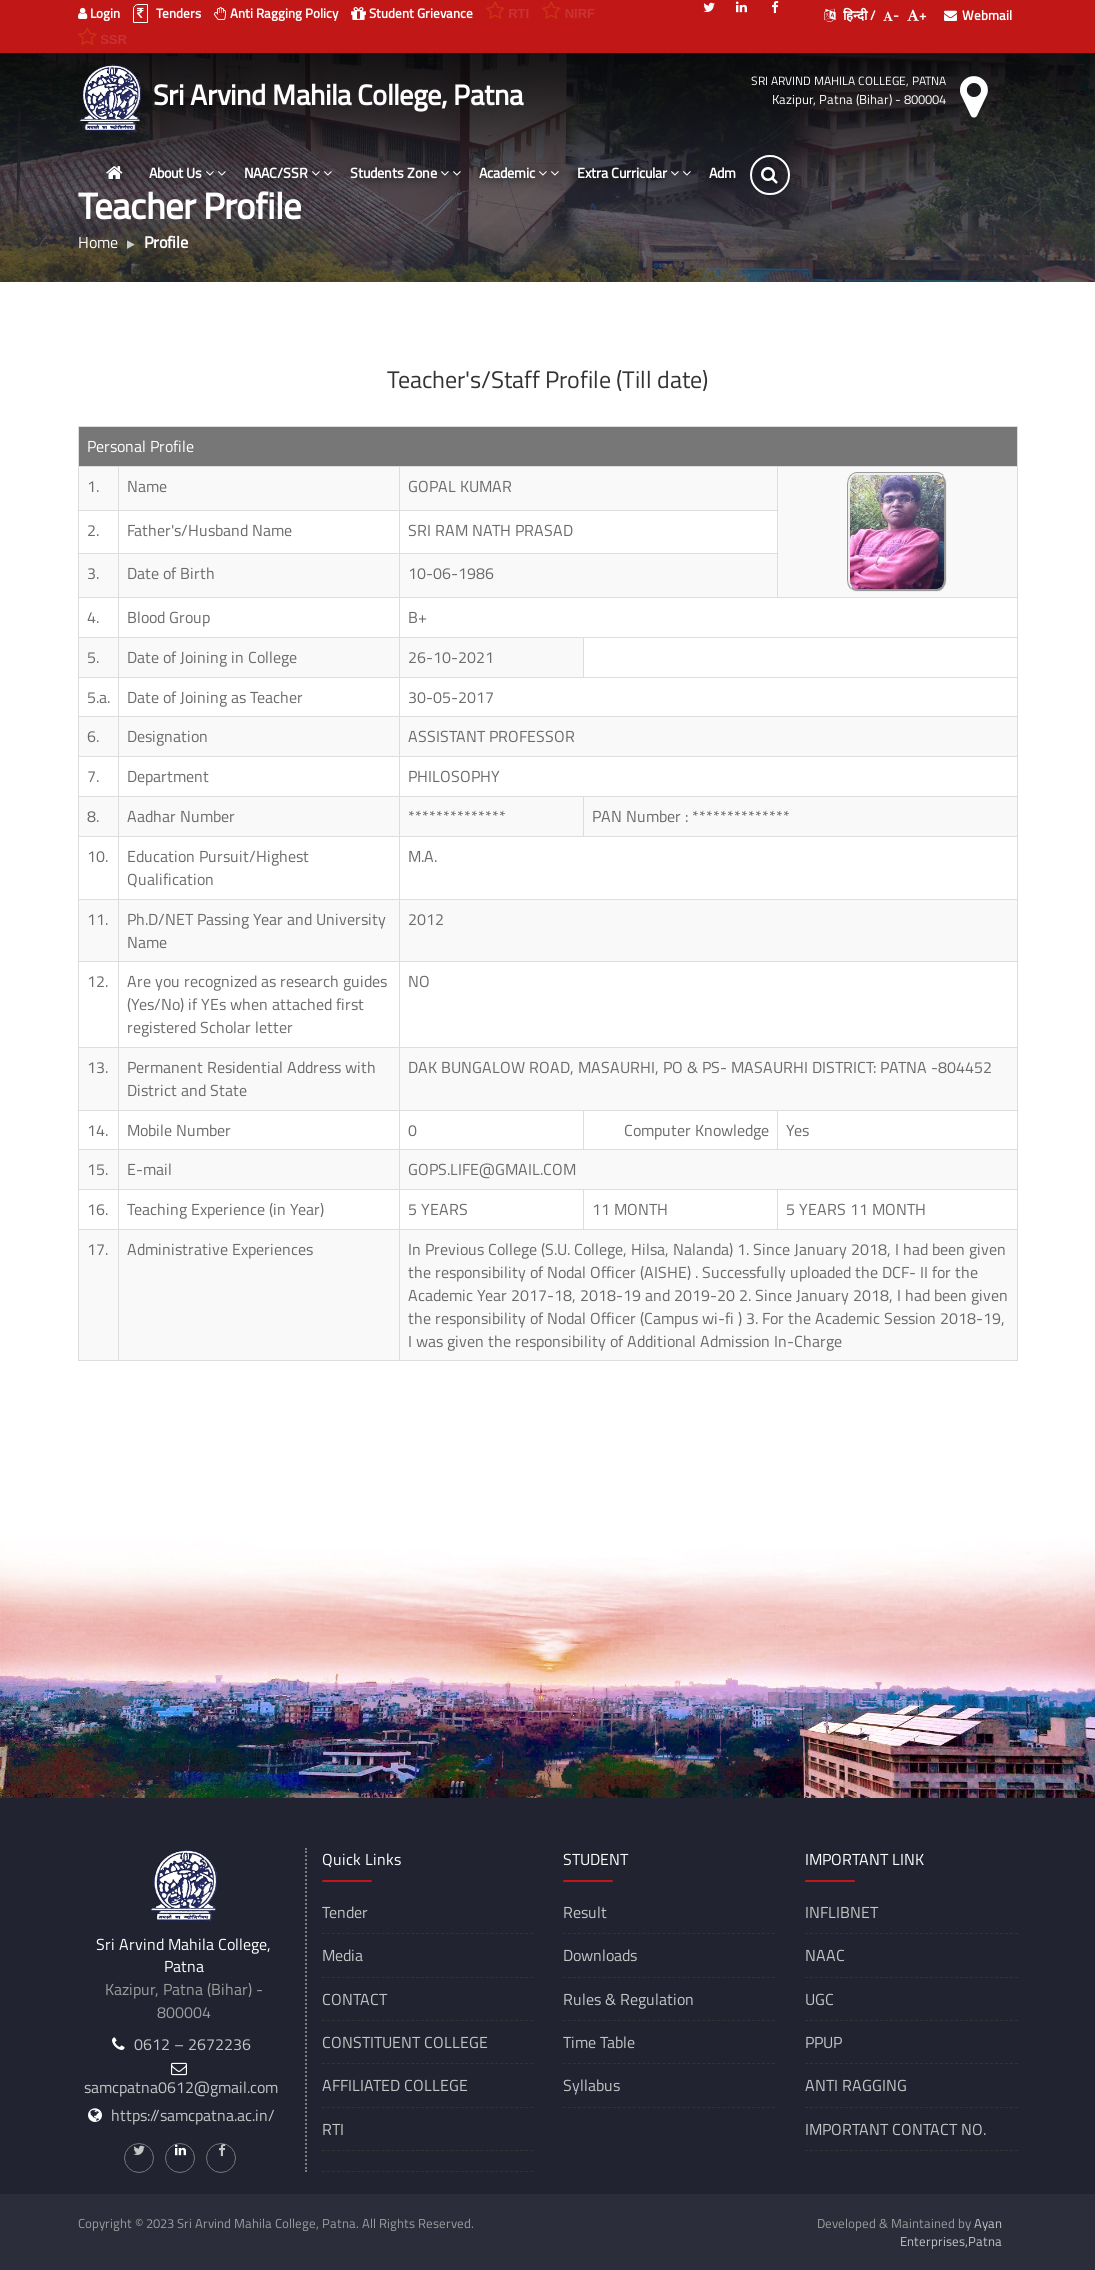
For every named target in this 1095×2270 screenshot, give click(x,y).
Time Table (599, 2042)
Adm (722, 172)
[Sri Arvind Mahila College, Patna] (113, 95)
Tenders (167, 13)
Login (99, 13)
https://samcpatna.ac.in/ (193, 2115)
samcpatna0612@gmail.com (181, 2087)
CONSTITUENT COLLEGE (405, 2042)
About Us (187, 172)
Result (585, 1912)
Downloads (600, 1955)
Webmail (978, 15)
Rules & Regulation (628, 1999)
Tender (345, 1912)
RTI (333, 2129)
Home (98, 242)
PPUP (823, 2042)
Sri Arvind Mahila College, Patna (848, 80)
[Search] (770, 175)
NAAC (825, 1955)
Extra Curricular (634, 172)
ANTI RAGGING (856, 2085)
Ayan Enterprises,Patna (951, 2232)
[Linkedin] (742, 6)
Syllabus (591, 2085)
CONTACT (354, 1999)
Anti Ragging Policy (276, 13)
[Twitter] (709, 6)
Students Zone (405, 172)
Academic (519, 172)
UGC (819, 1999)
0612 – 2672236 (192, 2044)
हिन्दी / (849, 15)
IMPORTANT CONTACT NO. (895, 2129)
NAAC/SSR (288, 172)
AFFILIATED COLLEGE (395, 2085)
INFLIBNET (841, 1912)
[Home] (115, 173)
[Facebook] (775, 6)
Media (342, 1955)
